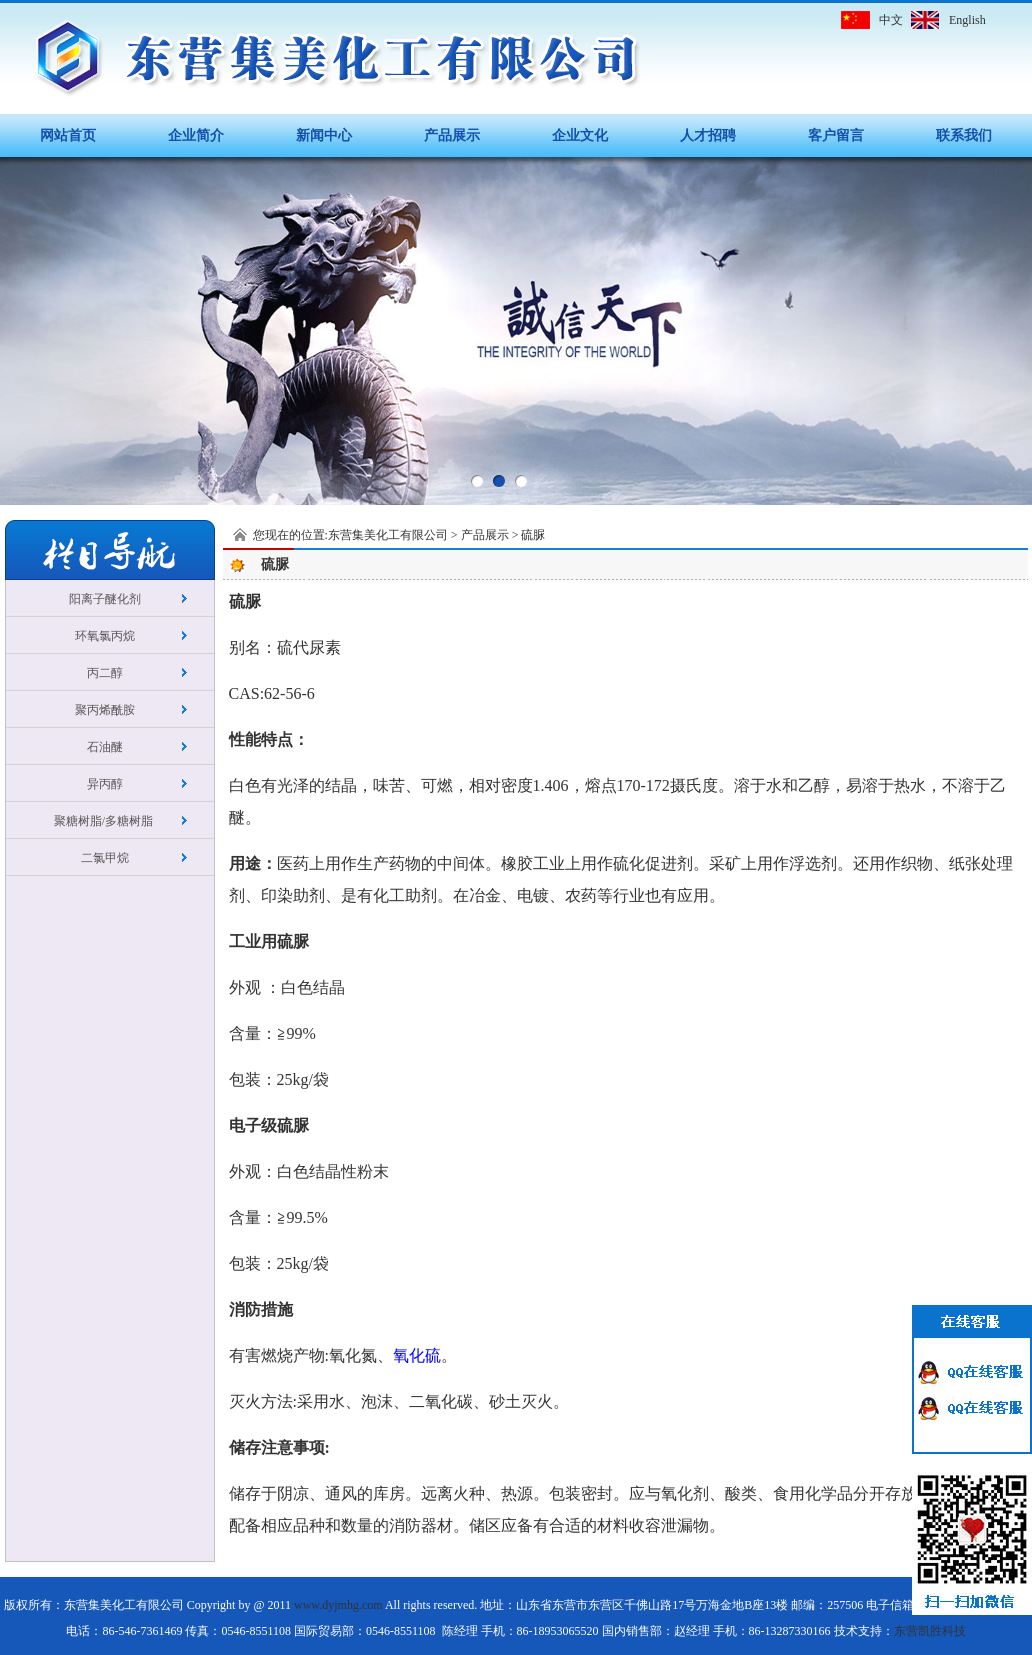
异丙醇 (105, 784)
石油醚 (105, 747)
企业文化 (580, 135)
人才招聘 (708, 135)
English (967, 20)
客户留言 (836, 135)
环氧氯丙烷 (105, 636)
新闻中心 (324, 135)
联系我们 (964, 135)
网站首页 (68, 135)
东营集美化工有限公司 (388, 535)
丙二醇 (105, 673)
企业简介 (196, 135)
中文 (891, 20)
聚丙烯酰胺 (105, 710)
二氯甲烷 (105, 858)
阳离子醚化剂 (105, 599)
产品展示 (452, 135)
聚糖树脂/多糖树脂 (105, 821)
